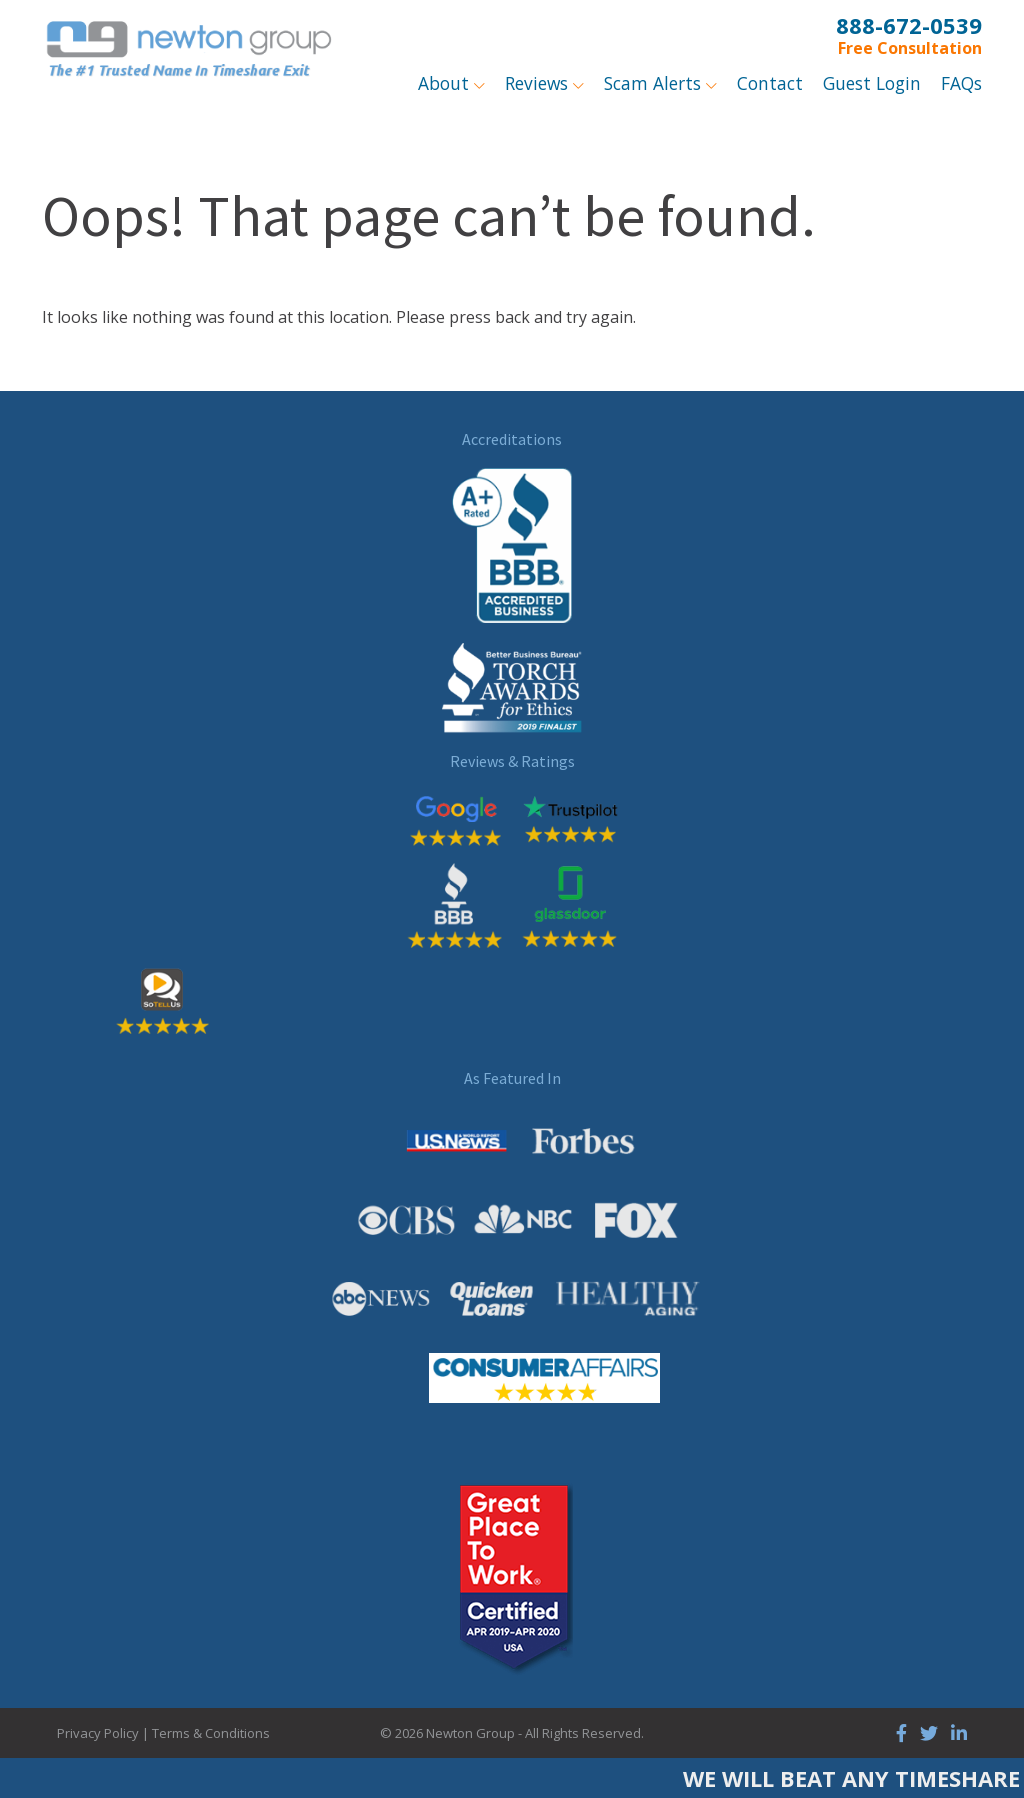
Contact (770, 83)
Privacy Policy (98, 1733)
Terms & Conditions (211, 1733)
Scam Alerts (655, 83)
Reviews (539, 83)
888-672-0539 (909, 25)
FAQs (961, 83)
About (446, 83)
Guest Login (872, 83)
